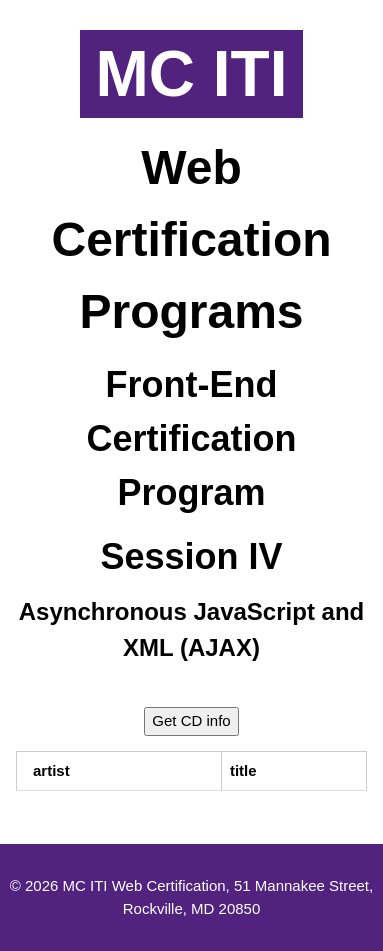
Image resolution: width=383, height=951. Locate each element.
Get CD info (191, 720)
